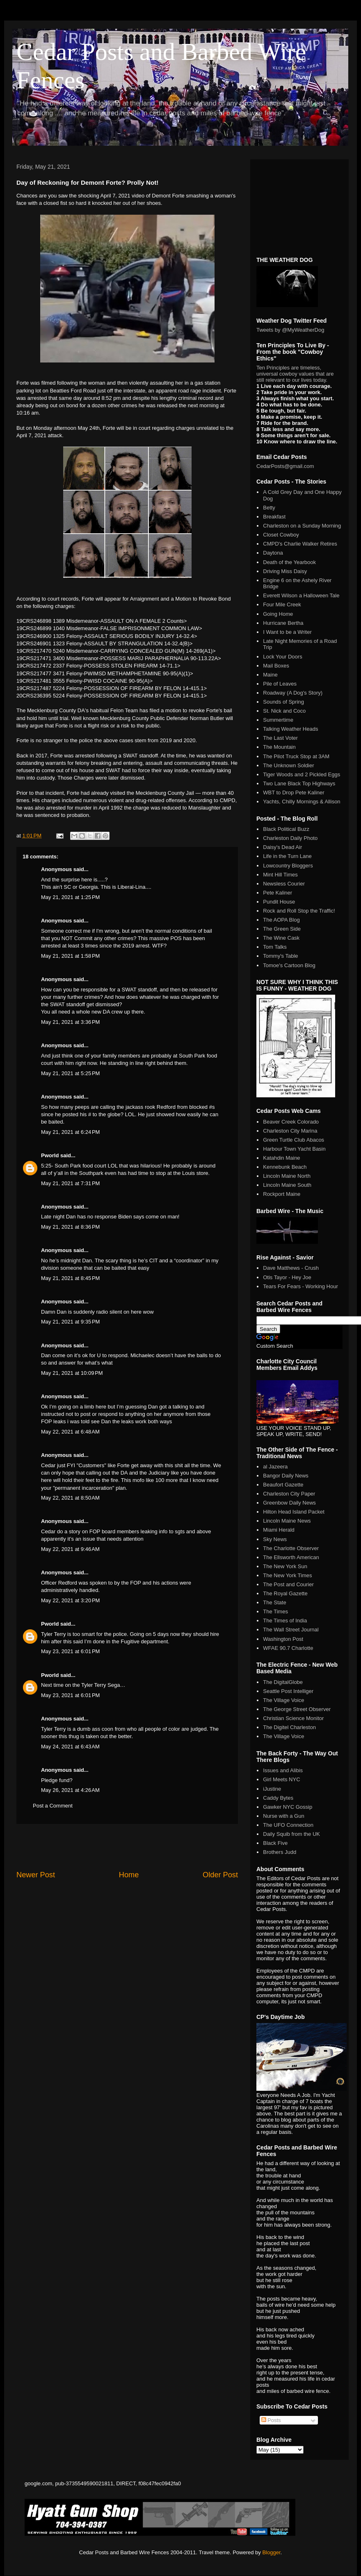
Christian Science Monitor (293, 1718)
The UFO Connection (288, 1825)
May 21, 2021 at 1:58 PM (70, 956)
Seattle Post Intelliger (288, 1691)
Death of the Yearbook (289, 562)
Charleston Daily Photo (290, 838)
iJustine (272, 1789)
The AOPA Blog (281, 920)
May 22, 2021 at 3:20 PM (70, 1600)
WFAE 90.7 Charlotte (288, 1648)
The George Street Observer (297, 1709)
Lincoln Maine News (287, 1521)
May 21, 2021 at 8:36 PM (70, 1227)
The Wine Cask (281, 938)
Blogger (271, 2552)
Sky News (275, 1539)
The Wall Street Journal (290, 1629)
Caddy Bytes (278, 1798)
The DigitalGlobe (283, 1682)
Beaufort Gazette (283, 1485)
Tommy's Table (280, 956)
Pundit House (279, 902)
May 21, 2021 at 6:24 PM (70, 1132)
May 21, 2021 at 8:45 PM (70, 1278)
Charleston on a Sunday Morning (302, 526)
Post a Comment (53, 1806)
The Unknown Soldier (288, 765)
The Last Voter (280, 738)
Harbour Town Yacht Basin (294, 1149)
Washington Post (283, 1639)
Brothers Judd (279, 1852)
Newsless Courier (284, 884)
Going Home (278, 614)
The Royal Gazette (285, 1593)
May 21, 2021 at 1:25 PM (70, 897)
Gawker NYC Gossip (287, 1807)
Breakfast (274, 517)
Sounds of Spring (283, 702)
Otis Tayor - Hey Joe (287, 1277)
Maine (270, 675)
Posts (271, 2420)
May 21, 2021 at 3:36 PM (70, 1022)
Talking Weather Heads (290, 729)
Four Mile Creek (282, 604)
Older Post (220, 1875)
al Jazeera (275, 1466)
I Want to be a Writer (287, 632)
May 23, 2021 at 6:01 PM (70, 1651)
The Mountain (279, 747)
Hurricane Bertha (283, 623)
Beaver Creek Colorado (291, 1122)
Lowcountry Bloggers (288, 865)
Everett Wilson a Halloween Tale (301, 595)
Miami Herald (279, 1530)
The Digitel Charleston (289, 1727)
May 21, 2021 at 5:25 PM (70, 1073)
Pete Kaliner (277, 893)
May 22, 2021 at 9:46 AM (70, 1549)
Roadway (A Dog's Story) (292, 693)
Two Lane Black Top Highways (299, 783)
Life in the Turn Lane (287, 856)
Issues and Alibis (283, 1770)
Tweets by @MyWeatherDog (290, 330)
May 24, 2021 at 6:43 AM (70, 1746)
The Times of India (285, 1620)
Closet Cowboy (281, 535)
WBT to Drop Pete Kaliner (293, 792)
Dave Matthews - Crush (291, 1268)
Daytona (273, 553)
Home (129, 1875)
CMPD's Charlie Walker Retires (300, 544)
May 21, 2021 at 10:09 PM (72, 1373)
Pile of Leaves (280, 684)
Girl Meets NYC (281, 1779)
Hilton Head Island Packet (293, 1512)
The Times (275, 1611)
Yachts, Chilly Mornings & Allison (301, 801)
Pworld (50, 1155)
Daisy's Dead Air (282, 847)
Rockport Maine (281, 1194)
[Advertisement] (127, 1847)
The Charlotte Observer (291, 1548)
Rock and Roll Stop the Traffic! (299, 911)
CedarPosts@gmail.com (285, 466)
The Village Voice (283, 1700)
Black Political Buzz (286, 829)
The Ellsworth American (291, 1557)
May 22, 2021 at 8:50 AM (70, 1498)
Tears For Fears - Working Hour (300, 1286)
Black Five (275, 1843)
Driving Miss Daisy (285, 571)
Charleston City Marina (290, 1131)
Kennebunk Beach (284, 1167)
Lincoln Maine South (287, 1185)
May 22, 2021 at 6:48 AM (70, 1432)
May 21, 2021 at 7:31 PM (70, 1183)
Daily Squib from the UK (291, 1834)
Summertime (278, 720)
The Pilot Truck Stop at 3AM (296, 756)
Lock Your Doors (282, 657)
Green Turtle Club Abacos (293, 1140)
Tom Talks (275, 947)
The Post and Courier (288, 1584)
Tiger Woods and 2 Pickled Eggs (301, 774)
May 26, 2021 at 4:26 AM (70, 1790)
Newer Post (35, 1875)
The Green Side (282, 929)
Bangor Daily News (285, 1476)
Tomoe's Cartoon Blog (289, 965)
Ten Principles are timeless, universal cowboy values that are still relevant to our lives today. (295, 374)
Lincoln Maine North (287, 1176)
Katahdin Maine (281, 1158)
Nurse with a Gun (283, 1816)
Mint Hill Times (280, 875)
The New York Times (287, 1575)
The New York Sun (285, 1566)
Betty (269, 508)
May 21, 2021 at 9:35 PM (70, 1322)
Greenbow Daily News (289, 1503)
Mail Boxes (276, 666)
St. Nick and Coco (284, 711)
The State (274, 1602)
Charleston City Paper (289, 1494)
